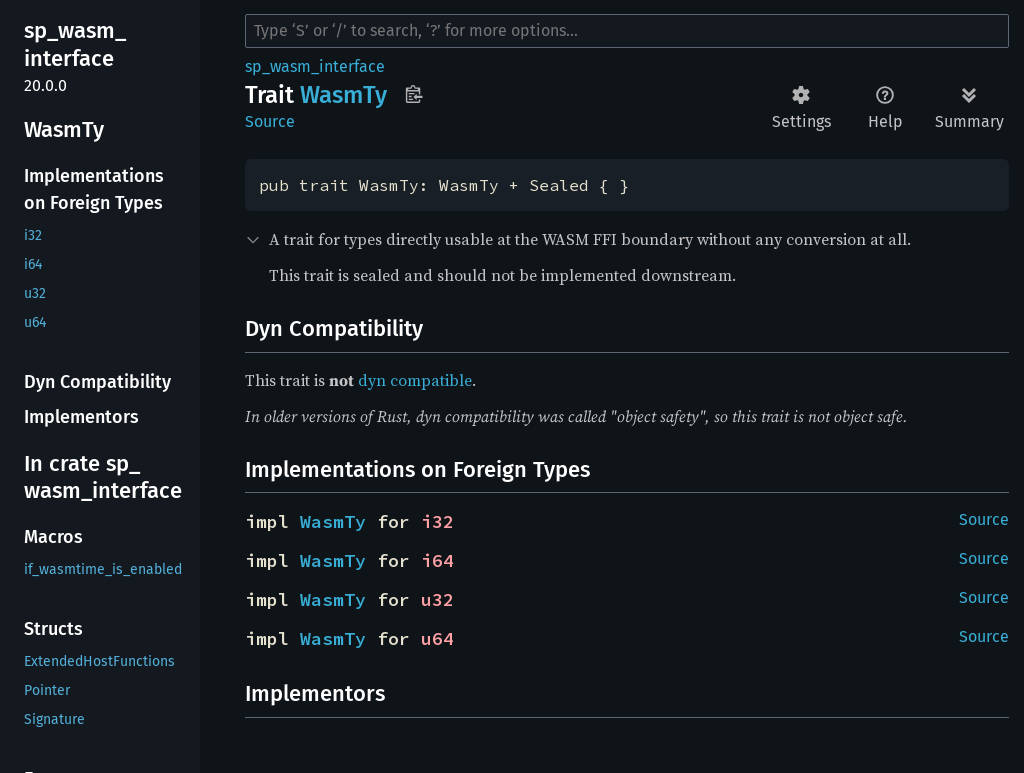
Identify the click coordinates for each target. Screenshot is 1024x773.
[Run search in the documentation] (627, 31)
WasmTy (333, 521)
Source (270, 121)
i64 (437, 560)
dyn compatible (415, 380)
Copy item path (413, 94)
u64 (437, 638)
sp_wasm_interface (315, 66)
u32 (437, 599)
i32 (437, 521)
